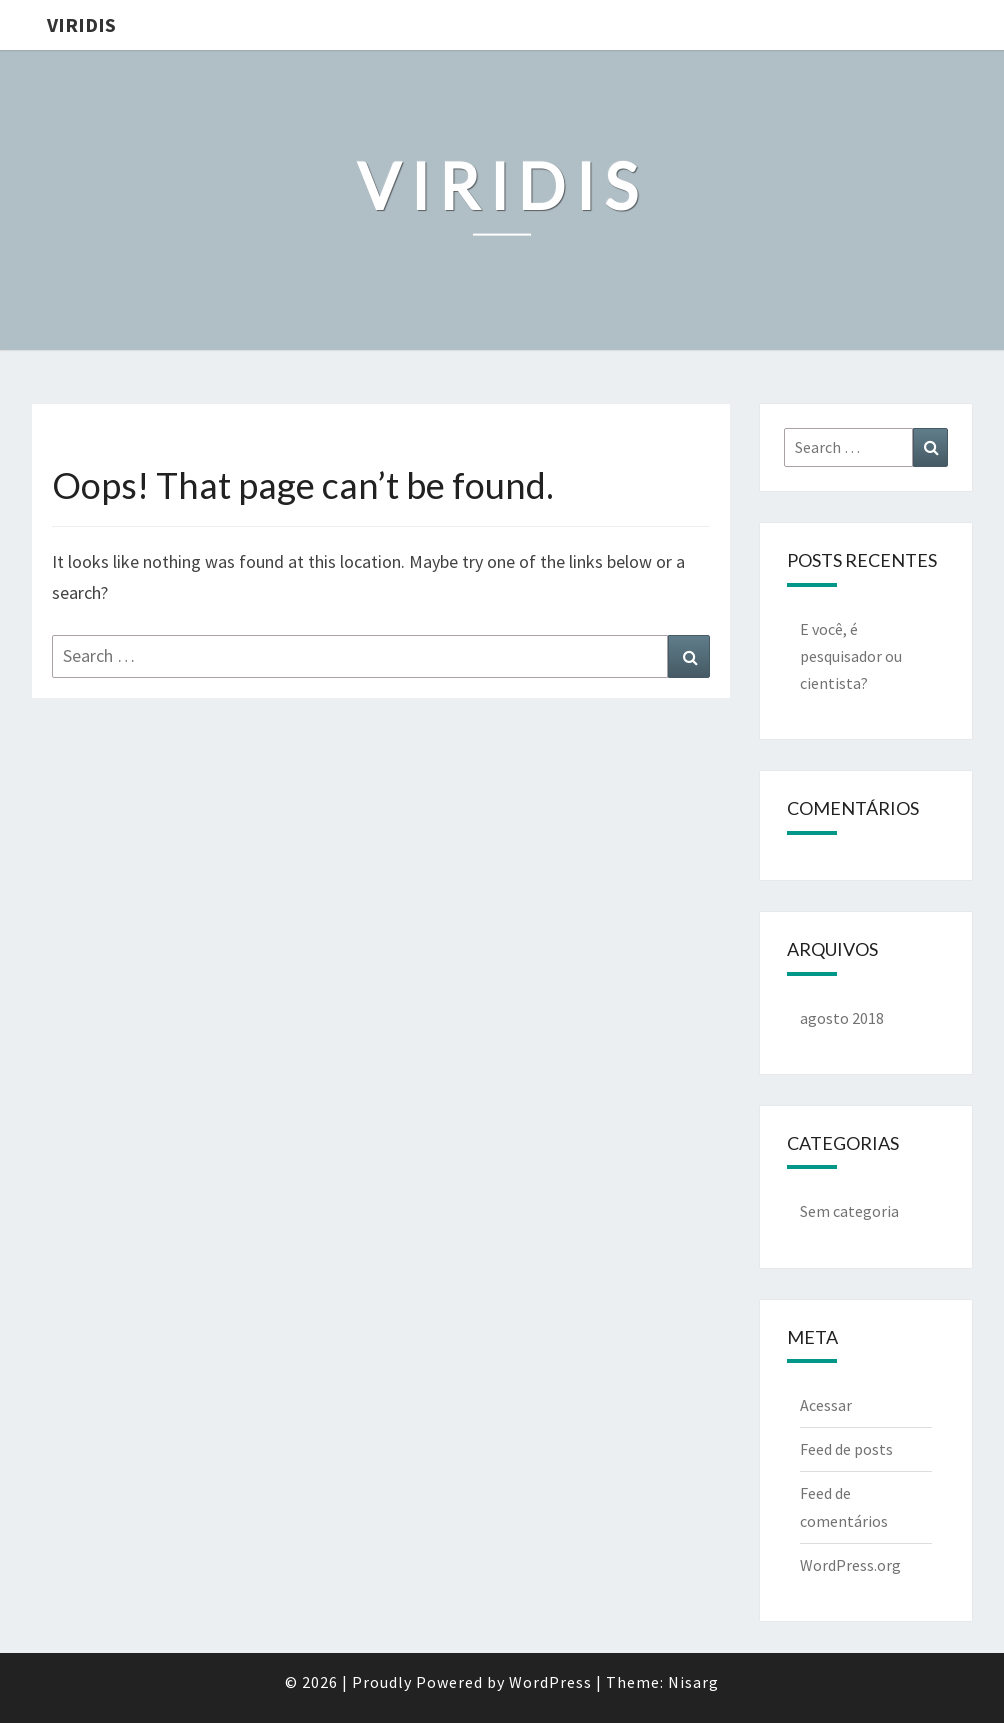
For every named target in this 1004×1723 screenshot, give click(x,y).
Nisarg (693, 1682)
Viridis (81, 24)
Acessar (826, 1405)
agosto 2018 (842, 1018)
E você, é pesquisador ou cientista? (851, 656)
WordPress (550, 1682)
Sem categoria (849, 1211)
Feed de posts (846, 1449)
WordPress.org (850, 1565)
